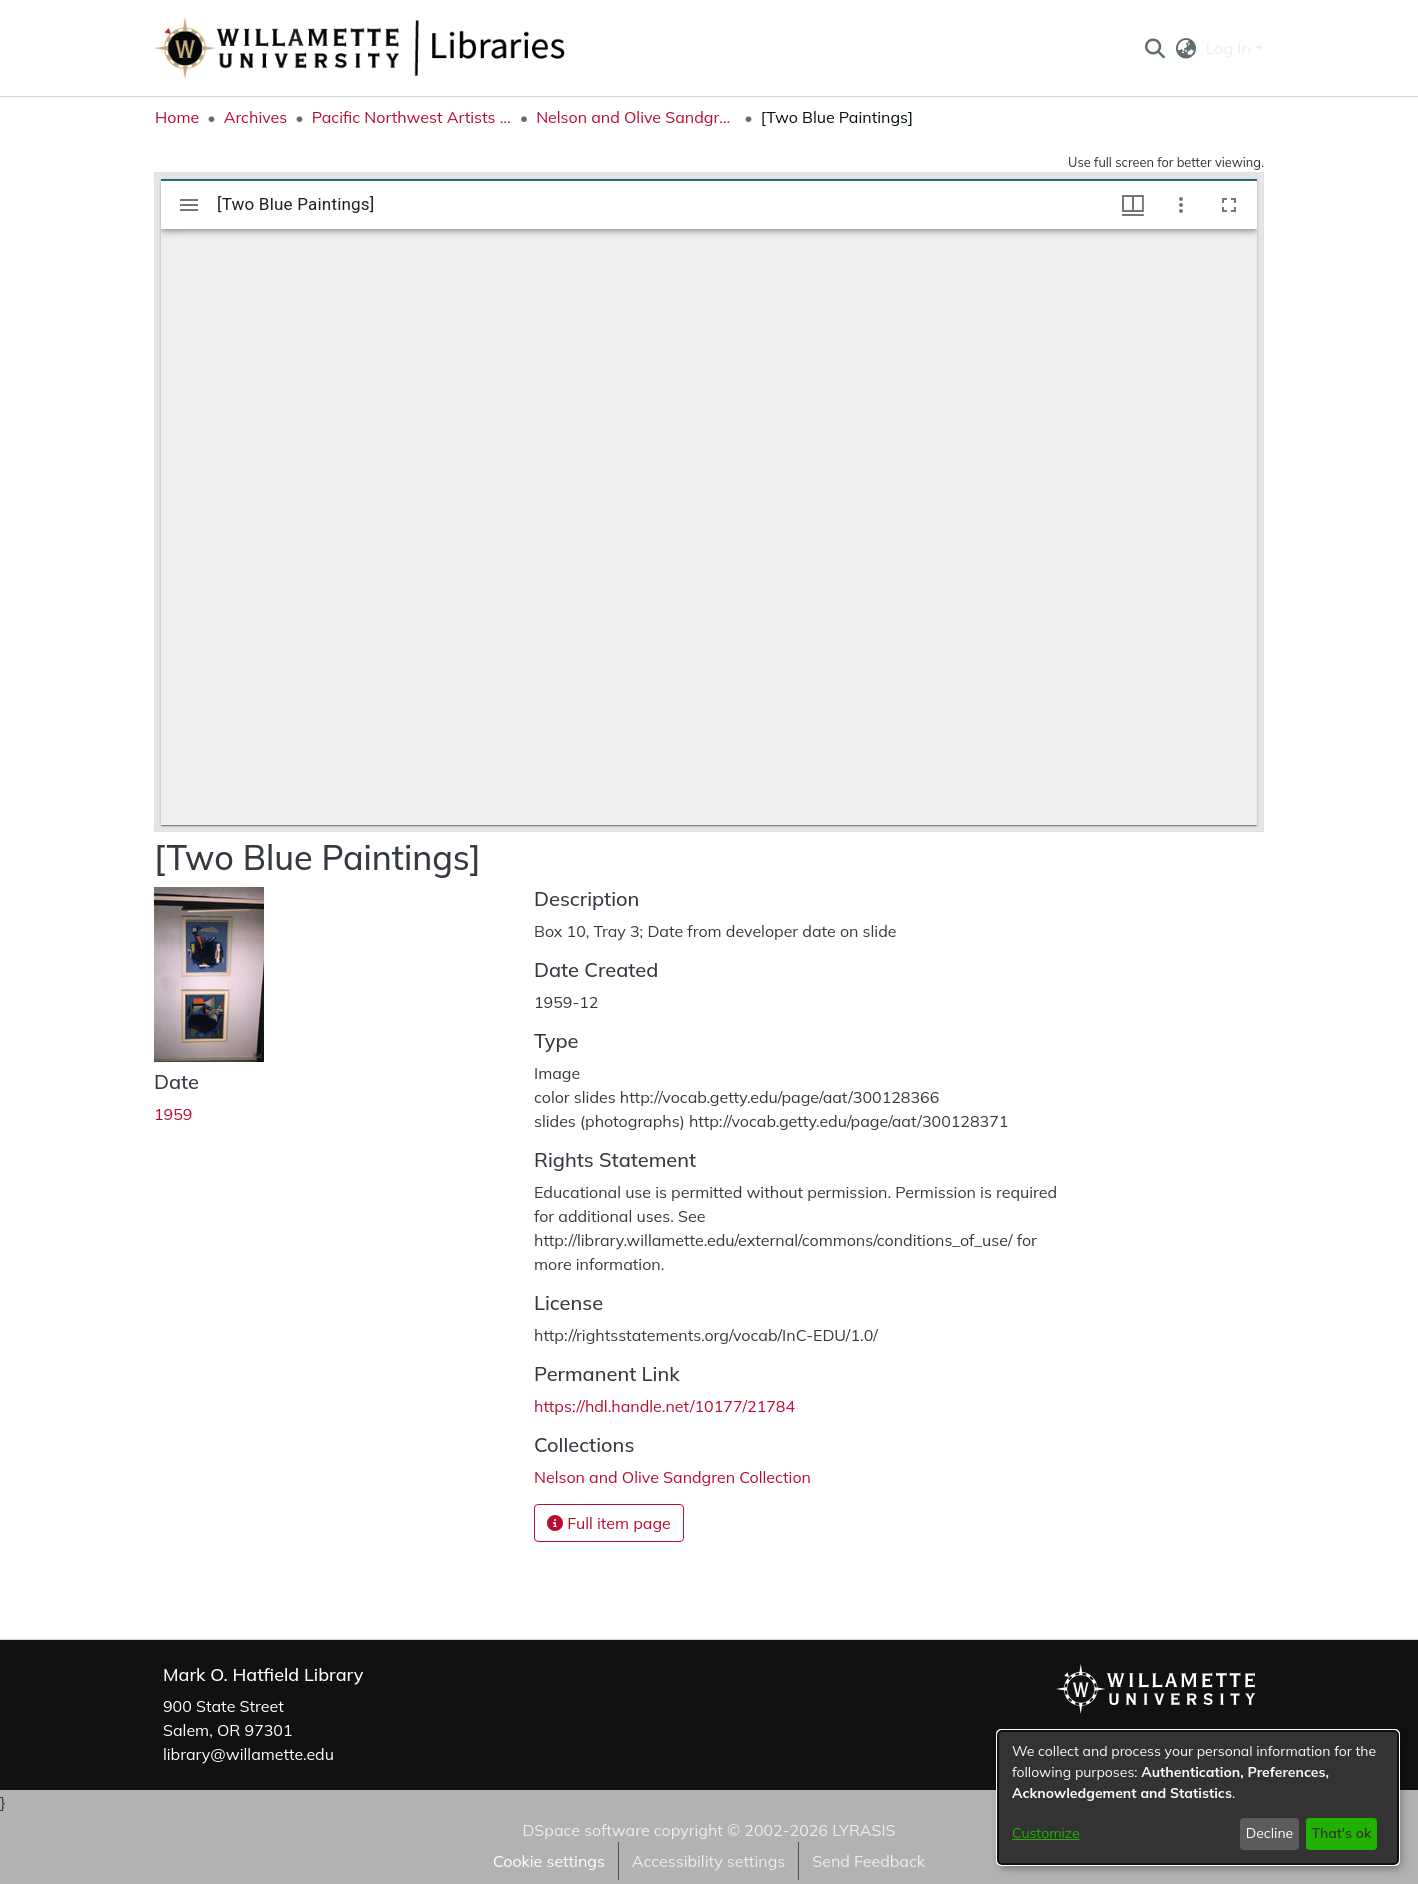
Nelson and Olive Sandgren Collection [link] (636, 117)
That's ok (1341, 1833)
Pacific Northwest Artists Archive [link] (412, 117)
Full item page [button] (609, 1523)
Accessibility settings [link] (708, 1861)
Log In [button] (1230, 48)
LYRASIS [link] (863, 1830)
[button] (1154, 48)
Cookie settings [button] (549, 1861)
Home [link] (177, 117)
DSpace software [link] (585, 1830)
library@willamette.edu (248, 1754)
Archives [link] (256, 117)
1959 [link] (173, 1114)
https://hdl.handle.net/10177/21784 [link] (664, 1406)
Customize (1046, 1833)
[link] (672, 1477)
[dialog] (1198, 1797)
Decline (1270, 1833)
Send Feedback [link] (868, 1861)
